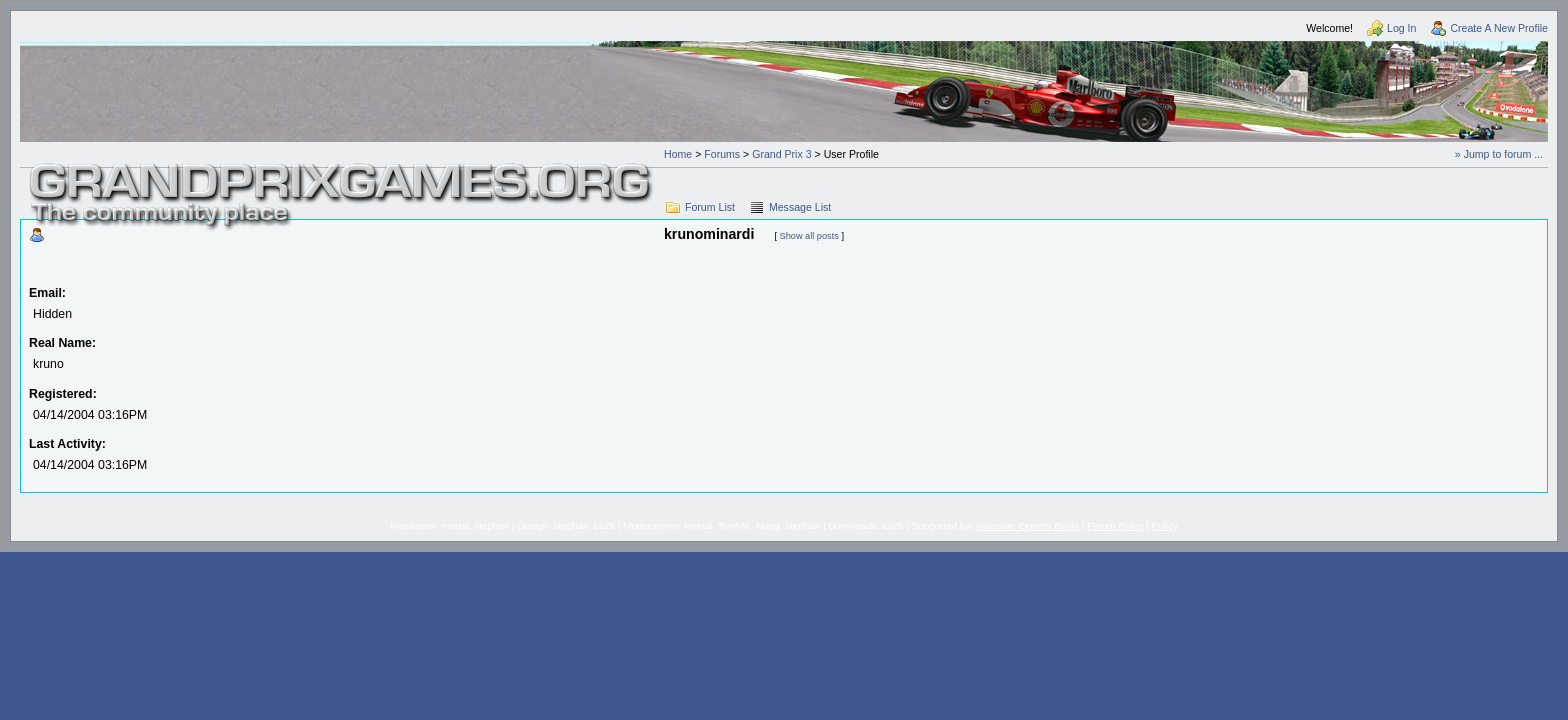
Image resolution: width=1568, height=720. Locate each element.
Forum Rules (1115, 525)
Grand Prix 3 (781, 154)
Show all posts (809, 236)
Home (678, 154)
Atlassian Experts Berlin (1027, 525)
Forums (722, 154)
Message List (800, 207)
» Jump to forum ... (1499, 154)
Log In (1401, 28)
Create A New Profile (1499, 28)
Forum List (710, 207)
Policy (1165, 525)
